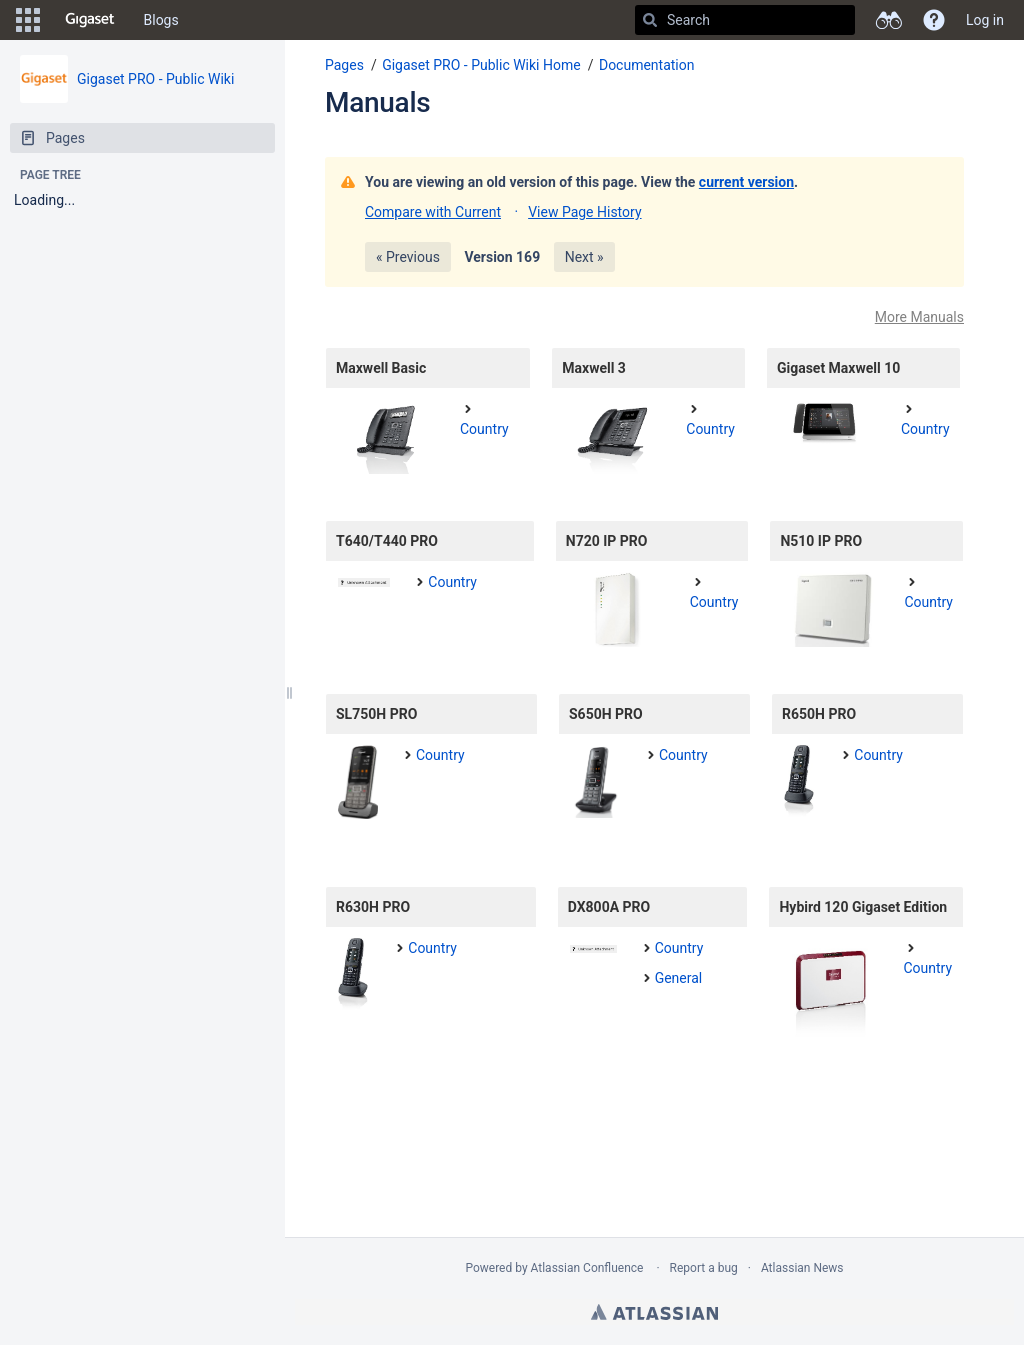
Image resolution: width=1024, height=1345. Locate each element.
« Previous (408, 257)
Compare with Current (433, 212)
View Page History (584, 212)
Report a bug (704, 1268)
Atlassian (654, 1312)
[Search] (650, 20)
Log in (985, 20)
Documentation (647, 65)
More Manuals (919, 317)
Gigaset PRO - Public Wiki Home (481, 65)
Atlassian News (802, 1268)
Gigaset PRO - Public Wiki (155, 79)
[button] (28, 20)
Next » (584, 257)
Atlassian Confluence (587, 1268)
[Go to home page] (90, 20)
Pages (344, 65)
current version (746, 182)
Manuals (377, 102)
